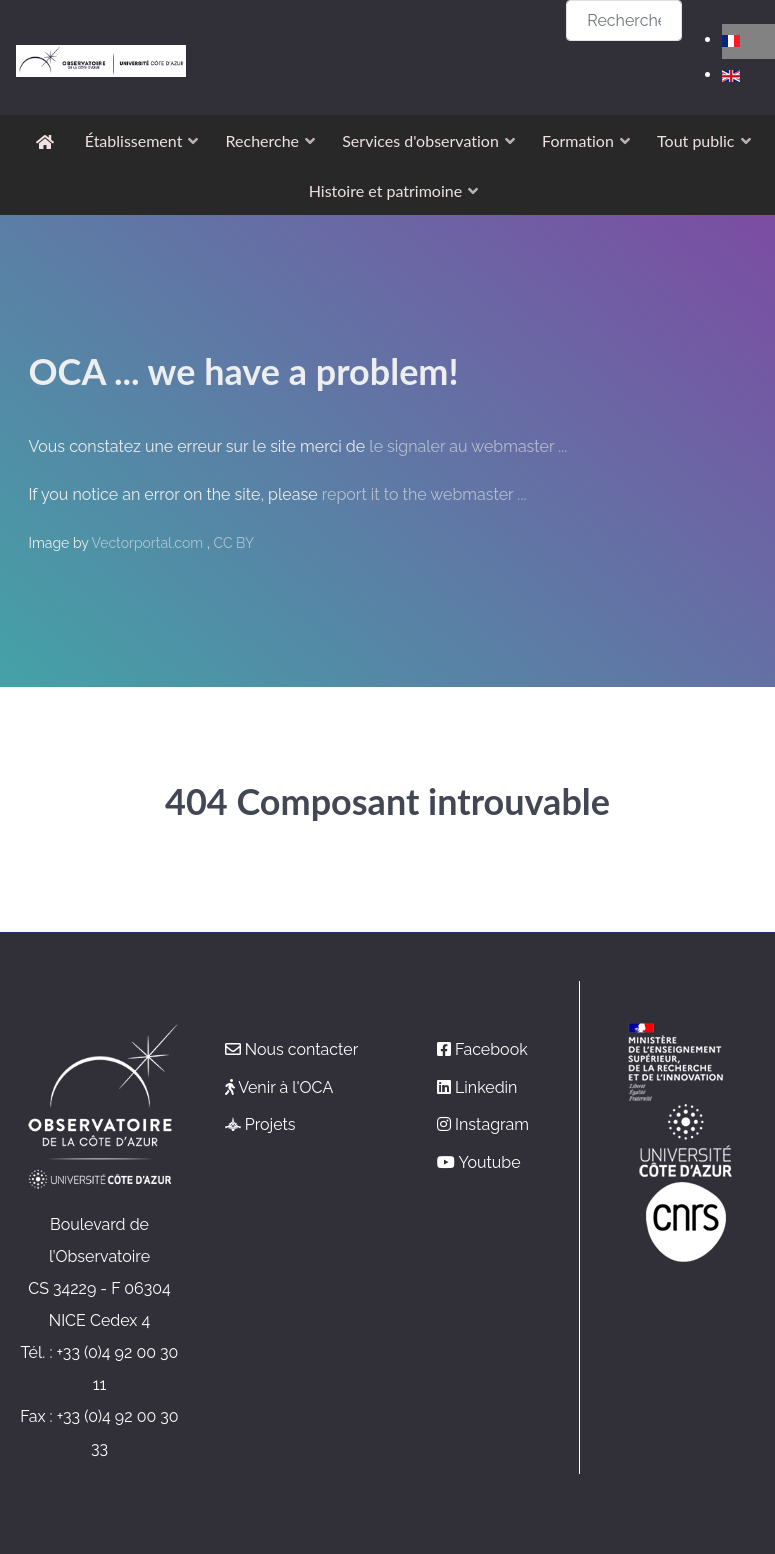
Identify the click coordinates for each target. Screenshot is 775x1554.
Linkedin (486, 1087)
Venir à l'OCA (285, 1087)
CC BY (233, 543)
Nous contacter (302, 1049)
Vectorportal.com (149, 543)
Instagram (492, 1124)
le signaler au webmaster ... (468, 446)
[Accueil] (48, 140)
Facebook (491, 1049)
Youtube (489, 1162)
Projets (270, 1124)
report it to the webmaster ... (424, 494)
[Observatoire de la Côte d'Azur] (101, 16)
